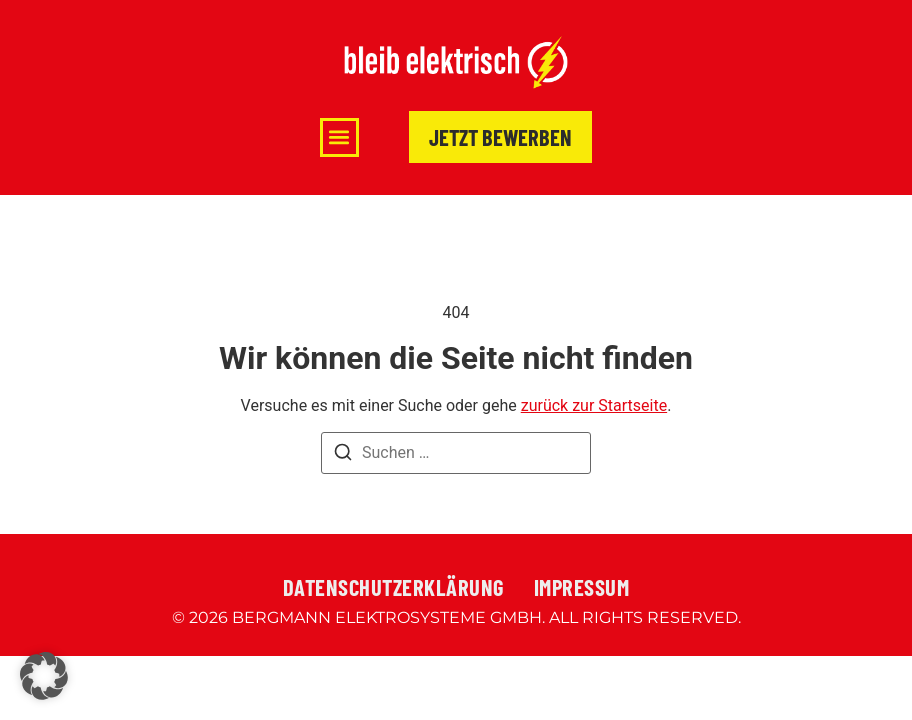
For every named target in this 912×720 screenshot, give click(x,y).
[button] (339, 137)
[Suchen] (343, 455)
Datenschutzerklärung (393, 587)
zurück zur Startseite (594, 405)
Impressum (582, 587)
